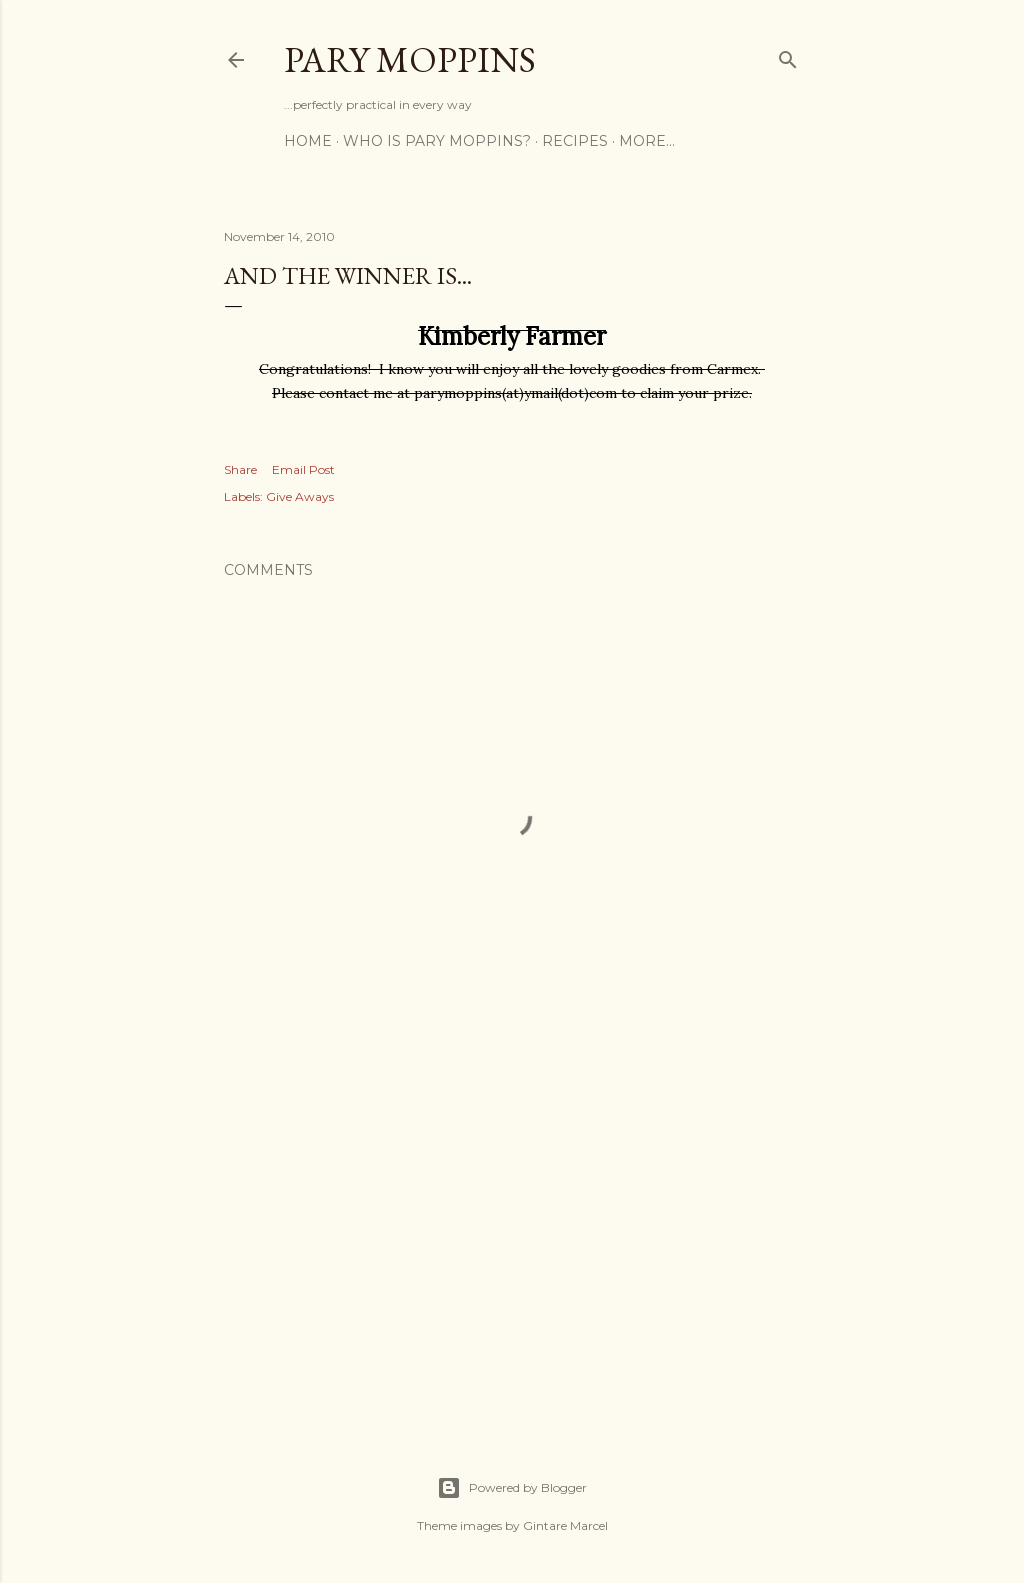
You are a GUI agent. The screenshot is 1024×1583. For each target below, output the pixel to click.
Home (308, 141)
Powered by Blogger (512, 1488)
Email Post (303, 469)
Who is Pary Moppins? (437, 141)
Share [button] (240, 469)
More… (647, 141)
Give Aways (300, 496)
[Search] (788, 55)
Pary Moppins (410, 59)
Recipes (575, 141)
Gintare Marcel (565, 1525)
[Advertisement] (512, 1236)
